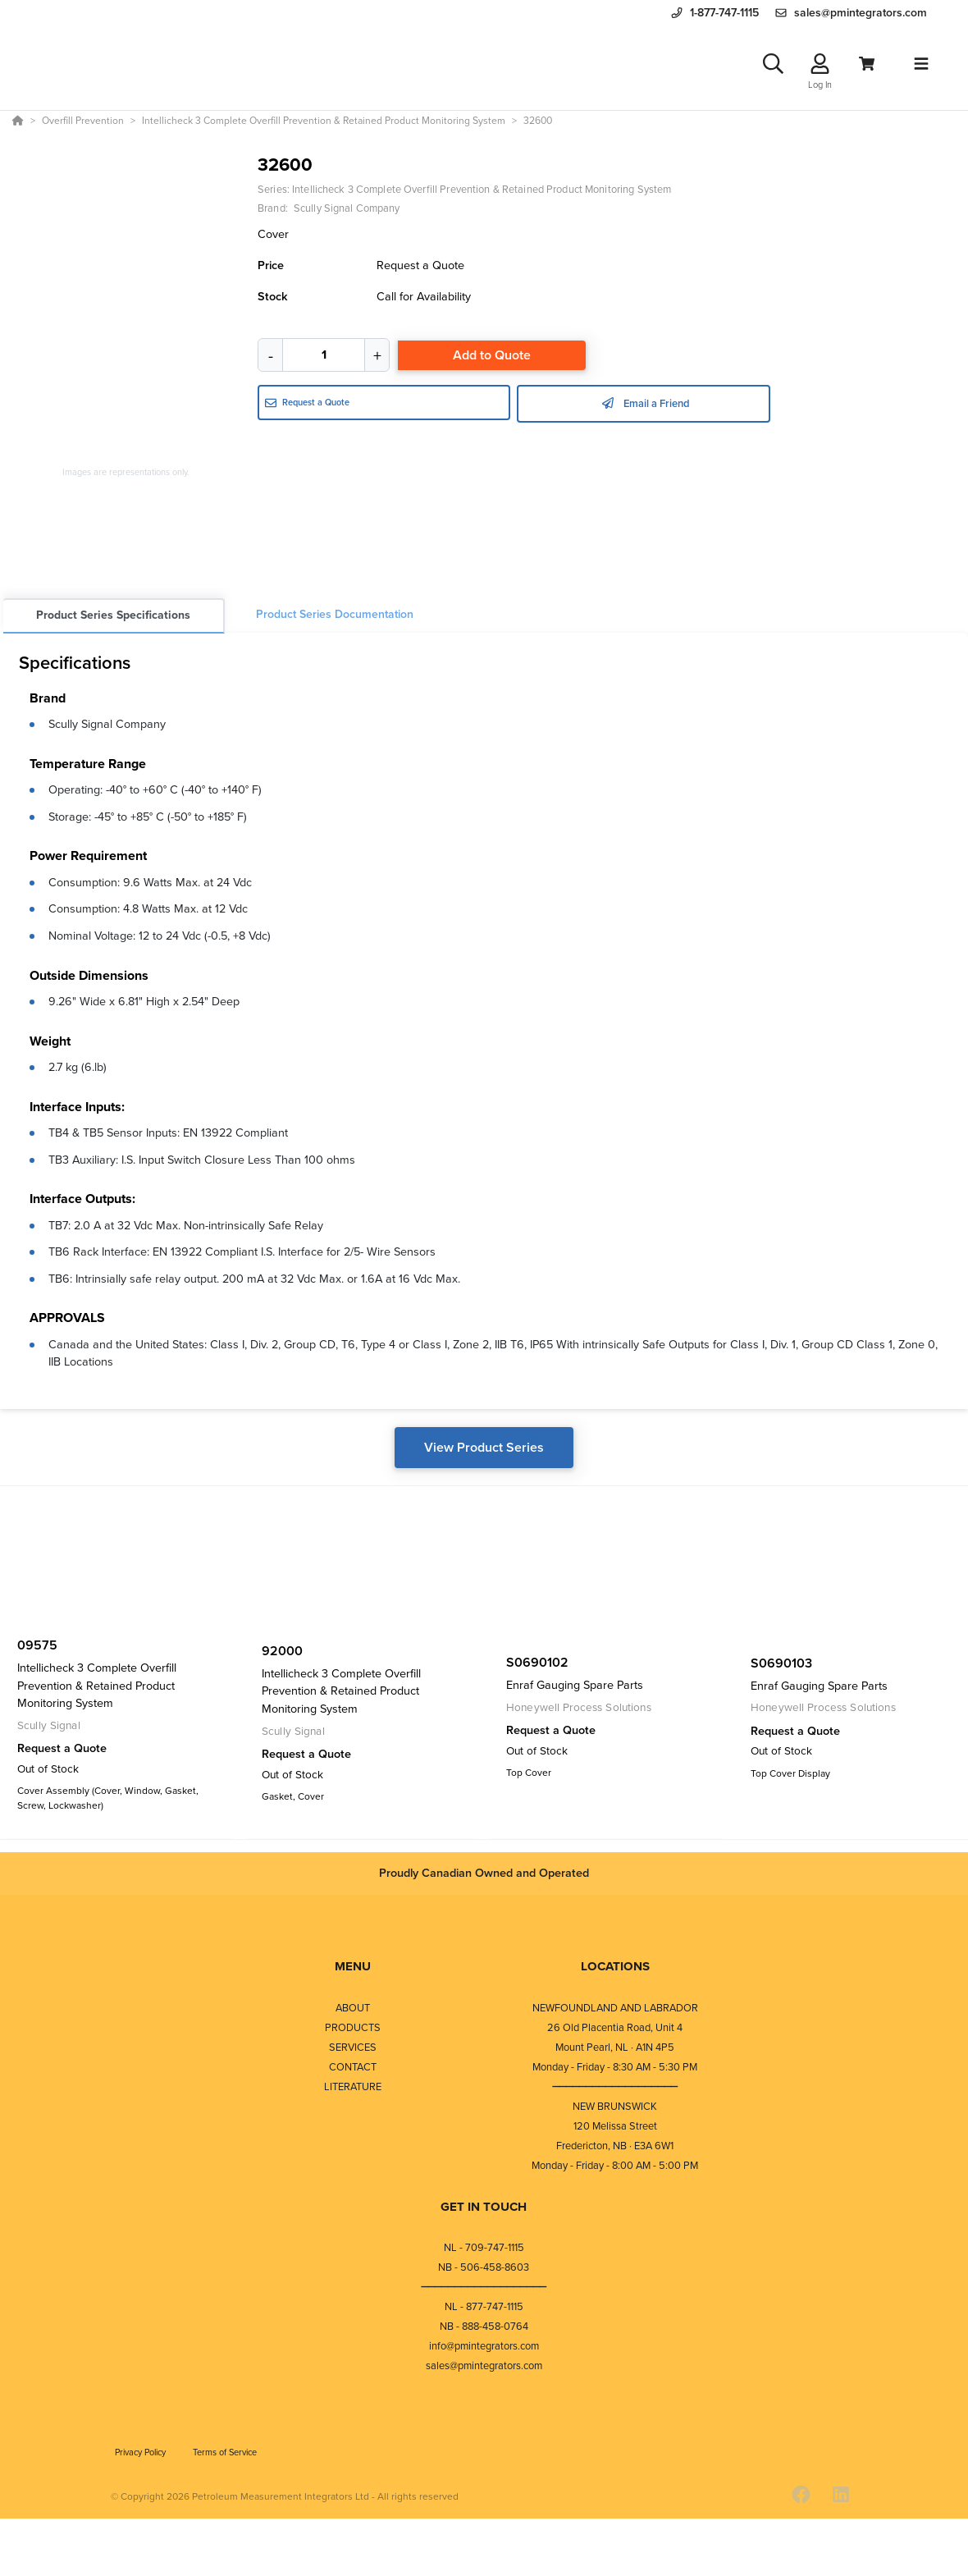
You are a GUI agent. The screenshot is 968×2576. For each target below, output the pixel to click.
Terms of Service (225, 2456)
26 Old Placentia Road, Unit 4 (615, 2031)
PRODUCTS (353, 2031)
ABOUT (353, 2012)
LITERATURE (352, 2090)
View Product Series (484, 1453)
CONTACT (353, 2071)
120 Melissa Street (615, 2130)
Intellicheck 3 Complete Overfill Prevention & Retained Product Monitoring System (481, 195)
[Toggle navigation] (921, 66)
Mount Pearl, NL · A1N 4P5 (614, 2051)
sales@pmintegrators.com (484, 2369)
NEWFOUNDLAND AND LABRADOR (615, 2012)
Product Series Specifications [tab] (113, 620)
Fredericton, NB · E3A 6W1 (614, 2149)
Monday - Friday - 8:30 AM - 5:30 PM (614, 2071)
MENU (353, 1970)
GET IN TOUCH (484, 2211)
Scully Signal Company (107, 730)
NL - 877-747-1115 (484, 2310)
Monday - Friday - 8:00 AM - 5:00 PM (615, 2169)
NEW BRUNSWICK (615, 2110)
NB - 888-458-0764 (484, 2330)
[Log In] (820, 67)
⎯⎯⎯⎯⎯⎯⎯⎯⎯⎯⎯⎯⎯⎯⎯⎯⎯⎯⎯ (615, 2090)
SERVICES (353, 2051)
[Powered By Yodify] (484, 2553)
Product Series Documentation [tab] (334, 620)
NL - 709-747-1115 (484, 2251)
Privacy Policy (141, 2456)
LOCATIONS (615, 1970)
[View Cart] (866, 67)
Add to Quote (492, 360)
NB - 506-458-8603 (483, 2271)
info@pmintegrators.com (484, 2350)
